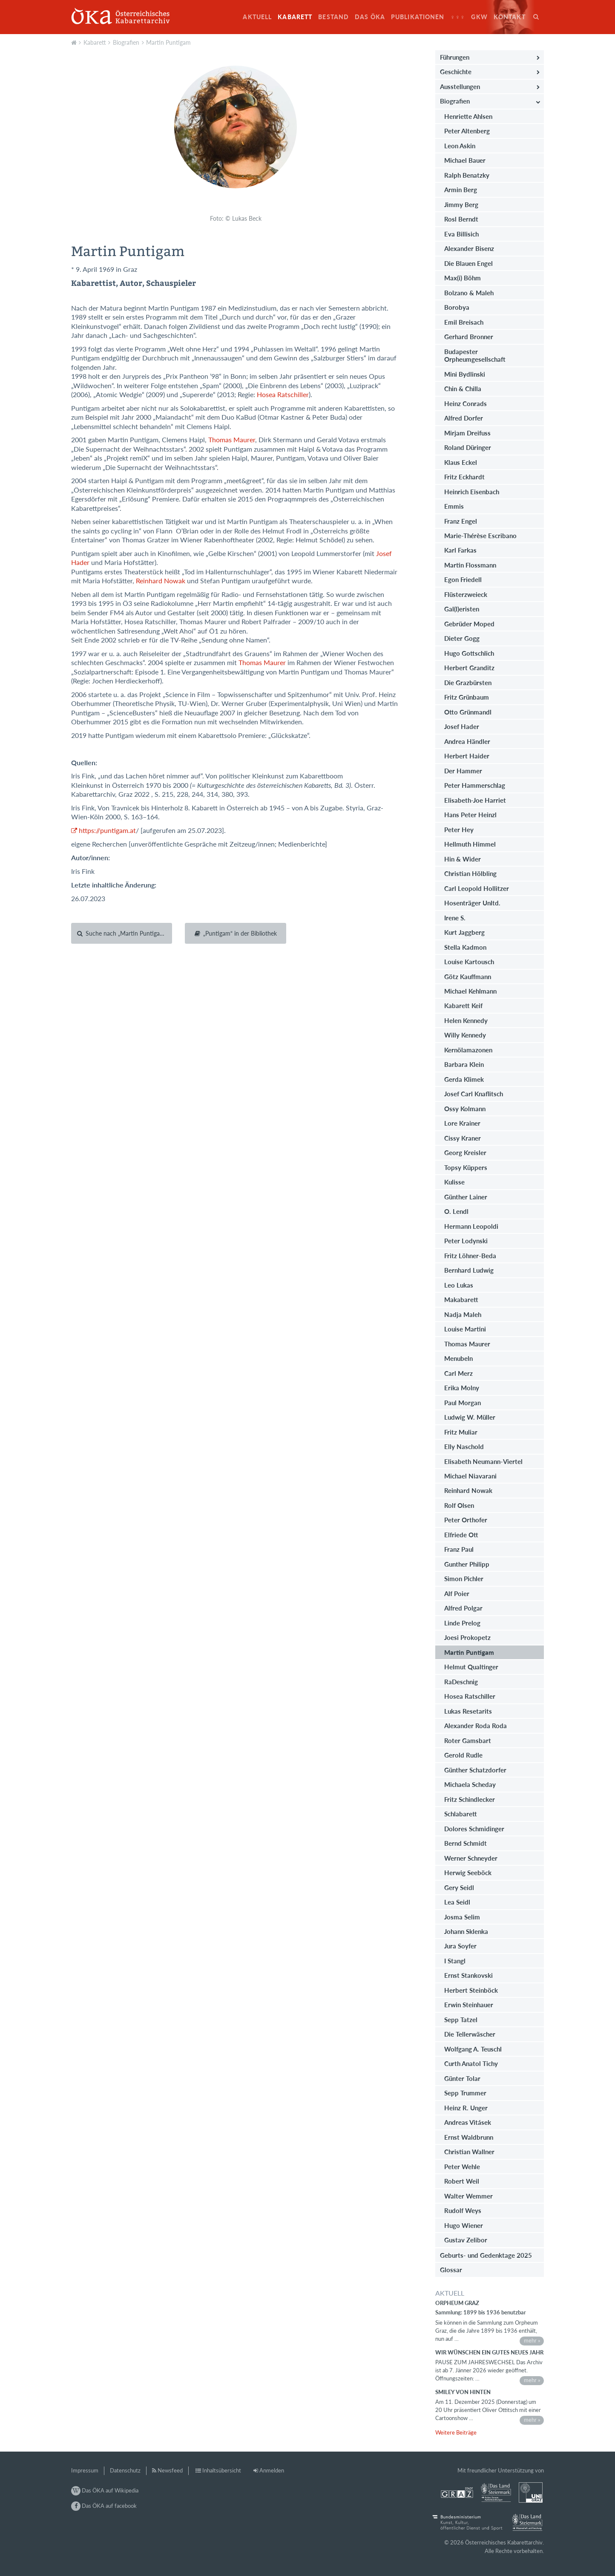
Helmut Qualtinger (471, 1667)
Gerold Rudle (463, 1755)
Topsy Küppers (465, 1167)
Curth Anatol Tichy (471, 2063)
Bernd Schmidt (465, 1843)
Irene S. (455, 918)
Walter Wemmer (468, 2196)
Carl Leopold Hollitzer (476, 888)
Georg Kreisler (465, 1152)
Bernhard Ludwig (469, 1270)
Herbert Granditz (469, 667)
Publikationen (418, 16)
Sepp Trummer (465, 2093)
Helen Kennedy (466, 1020)
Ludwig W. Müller (469, 1417)
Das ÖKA (370, 16)
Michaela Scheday (470, 1784)
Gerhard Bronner (468, 336)
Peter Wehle (462, 2166)
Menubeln (458, 1358)
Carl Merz (458, 1373)
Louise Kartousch (469, 961)
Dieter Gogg (462, 638)
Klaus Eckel (460, 462)
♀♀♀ (458, 16)
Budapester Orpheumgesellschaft (475, 355)
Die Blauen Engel (468, 263)
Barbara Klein (464, 1064)
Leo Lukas (458, 1285)
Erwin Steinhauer (468, 2004)
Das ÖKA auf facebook (104, 2505)
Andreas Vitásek (467, 2122)
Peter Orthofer (465, 1520)
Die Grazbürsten (467, 682)
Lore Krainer (462, 1123)
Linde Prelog (462, 1623)
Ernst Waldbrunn (468, 2137)
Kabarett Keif (463, 1005)
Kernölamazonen (468, 1050)
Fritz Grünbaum (466, 697)
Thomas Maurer (231, 439)
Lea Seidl (457, 1902)
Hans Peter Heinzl (470, 814)
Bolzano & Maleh (469, 293)
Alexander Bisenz (469, 248)
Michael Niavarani (470, 1476)
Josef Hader (461, 726)
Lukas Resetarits (468, 1711)
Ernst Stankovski (468, 1975)
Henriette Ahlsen (468, 116)
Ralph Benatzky (466, 175)
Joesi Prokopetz (467, 1637)
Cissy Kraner (462, 1138)
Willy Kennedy (465, 1035)
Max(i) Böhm (462, 278)
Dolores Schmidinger (474, 1829)
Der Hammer (463, 771)
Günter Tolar (462, 2078)
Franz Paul (459, 1549)
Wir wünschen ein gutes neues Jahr (489, 2352)
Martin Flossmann (470, 565)
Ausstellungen (460, 86)
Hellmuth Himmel (470, 844)
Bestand (333, 16)
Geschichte (455, 71)
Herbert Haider (466, 756)
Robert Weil (461, 2181)
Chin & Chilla (462, 388)
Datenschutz (125, 2470)
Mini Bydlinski (464, 374)
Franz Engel (460, 521)
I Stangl (455, 1961)
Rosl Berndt (461, 219)
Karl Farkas (460, 550)
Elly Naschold (464, 1446)
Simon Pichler (463, 1578)
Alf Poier (456, 1593)
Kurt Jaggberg (464, 932)
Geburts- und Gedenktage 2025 (486, 2255)
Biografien (126, 42)
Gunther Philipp (466, 1564)
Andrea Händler (467, 741)
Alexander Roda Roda (475, 1725)
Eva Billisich (461, 234)
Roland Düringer (467, 447)
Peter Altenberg (467, 131)
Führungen (454, 57)
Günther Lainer (465, 1197)
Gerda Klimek (464, 1079)
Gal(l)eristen (461, 609)
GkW (479, 16)
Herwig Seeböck (467, 1872)
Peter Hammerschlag (474, 785)
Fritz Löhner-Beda (470, 1255)
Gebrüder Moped (469, 624)
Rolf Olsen (459, 1505)
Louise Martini (465, 1329)
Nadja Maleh (462, 1314)
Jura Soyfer (460, 1946)
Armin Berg (460, 189)
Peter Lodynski (466, 1241)
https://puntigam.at (107, 830)
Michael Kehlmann (470, 991)
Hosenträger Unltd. (472, 903)
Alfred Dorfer (463, 418)
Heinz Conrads (465, 403)
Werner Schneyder (470, 1858)
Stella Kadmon (465, 947)
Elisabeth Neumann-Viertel (483, 1461)
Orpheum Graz (457, 2302)
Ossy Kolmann (465, 1108)
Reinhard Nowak (160, 580)
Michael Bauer (465, 160)
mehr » (532, 2340)
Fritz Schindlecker (469, 1799)
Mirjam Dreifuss (467, 433)
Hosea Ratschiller (283, 394)
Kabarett (295, 16)
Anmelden (271, 2470)
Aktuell (257, 16)
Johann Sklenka (466, 1931)
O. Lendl (456, 1211)
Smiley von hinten (463, 2392)
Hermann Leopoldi (471, 1226)
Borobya (456, 307)
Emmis (454, 506)
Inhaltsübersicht (221, 2470)
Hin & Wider (462, 859)
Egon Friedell (463, 579)
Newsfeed (170, 2470)
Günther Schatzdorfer (475, 1770)
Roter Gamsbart (467, 1740)
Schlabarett (460, 1814)
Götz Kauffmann (467, 976)
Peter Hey (459, 829)
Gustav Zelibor (465, 2240)
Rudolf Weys (462, 2210)
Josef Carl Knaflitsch (473, 1094)
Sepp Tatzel (460, 2019)
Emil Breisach (463, 322)
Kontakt (510, 16)
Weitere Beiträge (456, 2432)
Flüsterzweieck (465, 594)
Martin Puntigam (168, 42)
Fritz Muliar (460, 1432)
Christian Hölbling (470, 873)
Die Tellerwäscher (469, 2034)
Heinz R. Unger (466, 2108)
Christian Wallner (469, 2151)
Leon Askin (459, 146)
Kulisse (454, 1182)
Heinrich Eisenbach (471, 492)
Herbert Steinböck (471, 1990)
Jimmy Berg (461, 204)
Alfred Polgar (463, 1608)
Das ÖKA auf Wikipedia (104, 2490)
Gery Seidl (459, 1887)
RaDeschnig (461, 1682)
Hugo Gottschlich (469, 653)
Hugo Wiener (463, 2225)
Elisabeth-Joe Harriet (475, 800)
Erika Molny (461, 1388)
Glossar (451, 2269)
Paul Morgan (462, 1402)
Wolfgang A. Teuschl (473, 2049)
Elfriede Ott (461, 1535)
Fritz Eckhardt (464, 477)
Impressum (84, 2470)
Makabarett (461, 1299)
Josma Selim (462, 1917)
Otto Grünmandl (467, 712)
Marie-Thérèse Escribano (480, 535)
